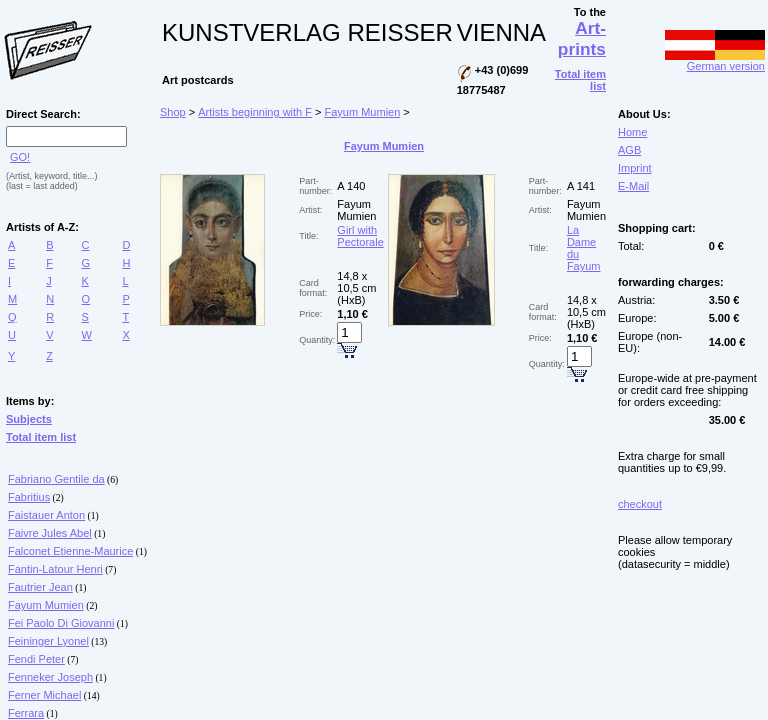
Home (632, 132)
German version (715, 61)
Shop (173, 112)
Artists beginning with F (255, 112)
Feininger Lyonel (48, 641)
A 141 (581, 186)
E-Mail (633, 186)
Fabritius (29, 497)
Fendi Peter (36, 659)
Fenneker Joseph (50, 677)
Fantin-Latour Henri (55, 569)
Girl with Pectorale (360, 236)
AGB (629, 150)
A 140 (351, 186)
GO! (20, 157)
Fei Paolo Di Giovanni (61, 623)
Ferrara (26, 713)
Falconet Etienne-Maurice (70, 551)
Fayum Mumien (46, 605)
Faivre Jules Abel (50, 533)
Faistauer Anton (46, 515)
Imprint (635, 168)
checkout (640, 504)
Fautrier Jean (40, 587)
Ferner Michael (44, 695)
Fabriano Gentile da (56, 479)
